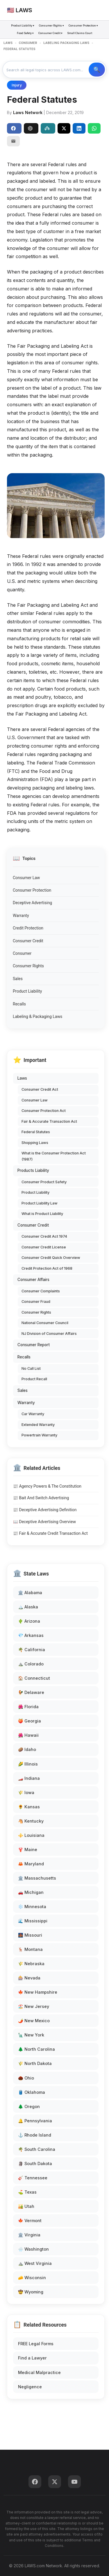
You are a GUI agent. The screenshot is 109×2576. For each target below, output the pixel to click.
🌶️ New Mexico (34, 2020)
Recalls (19, 1004)
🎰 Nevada (29, 1977)
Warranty (21, 915)
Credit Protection (28, 928)
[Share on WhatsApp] (94, 128)
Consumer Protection (32, 890)
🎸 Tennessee (32, 2177)
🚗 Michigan (31, 1892)
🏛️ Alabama (30, 1592)
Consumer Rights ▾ (51, 25)
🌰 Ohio (26, 2077)
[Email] (13, 141)
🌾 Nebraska (31, 1963)
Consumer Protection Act (44, 1110)
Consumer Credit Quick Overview (51, 1257)
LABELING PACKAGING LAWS (66, 43)
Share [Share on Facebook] (13, 128)
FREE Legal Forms (35, 2343)
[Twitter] (54, 2481)
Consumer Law (26, 877)
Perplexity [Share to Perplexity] (47, 128)
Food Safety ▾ (25, 33)
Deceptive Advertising (32, 902)
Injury (17, 85)
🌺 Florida (28, 1706)
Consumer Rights (28, 966)
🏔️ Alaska (28, 1606)
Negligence (30, 2386)
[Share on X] (64, 128)
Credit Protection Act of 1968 (47, 1268)
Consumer (22, 953)
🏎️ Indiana (29, 1778)
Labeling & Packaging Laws (37, 1016)
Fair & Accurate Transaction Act (49, 1121)
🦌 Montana (30, 1949)
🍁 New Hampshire (37, 1992)
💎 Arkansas (31, 1635)
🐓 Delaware (31, 1692)
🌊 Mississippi (32, 1920)
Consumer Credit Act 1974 (44, 1236)
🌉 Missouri (30, 1935)
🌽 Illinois (28, 1763)
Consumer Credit (28, 940)
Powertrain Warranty (39, 1435)
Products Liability (33, 1170)
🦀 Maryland (31, 1863)
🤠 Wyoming (30, 2291)
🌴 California (31, 1649)
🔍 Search (97, 70)
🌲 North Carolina (36, 2049)
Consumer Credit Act (40, 1089)
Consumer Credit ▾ (50, 33)
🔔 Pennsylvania (35, 2120)
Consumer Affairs (33, 1279)
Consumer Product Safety (44, 1182)
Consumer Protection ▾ (83, 25)
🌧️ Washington (33, 2249)
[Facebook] (34, 2481)
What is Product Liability (42, 1213)
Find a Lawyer (32, 2357)
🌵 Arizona (29, 1621)
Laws (22, 1078)
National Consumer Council (45, 1323)
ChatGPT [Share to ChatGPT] (30, 128)
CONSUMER (28, 43)
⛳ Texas (27, 2192)
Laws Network (27, 112)
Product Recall (34, 1379)
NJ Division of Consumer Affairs (49, 1333)
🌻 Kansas (29, 1806)
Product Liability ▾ (22, 25)
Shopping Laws (35, 1142)
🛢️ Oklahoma (31, 2092)
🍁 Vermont (30, 2220)
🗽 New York (31, 2034)
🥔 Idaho (27, 1749)
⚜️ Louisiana (31, 1835)
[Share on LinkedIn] (79, 128)
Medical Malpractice (39, 2372)
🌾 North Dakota (35, 2063)
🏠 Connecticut (34, 1678)
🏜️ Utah (26, 2206)
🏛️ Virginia (29, 2234)
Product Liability (27, 991)
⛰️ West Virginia (35, 2263)
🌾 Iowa (26, 1792)
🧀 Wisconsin (32, 2277)
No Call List (31, 1368)
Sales (18, 978)
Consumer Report (33, 1344)
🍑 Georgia (29, 1720)
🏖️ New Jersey (33, 2006)
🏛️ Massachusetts (37, 1878)
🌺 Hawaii (28, 1735)
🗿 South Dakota (35, 2163)
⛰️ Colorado (31, 1663)
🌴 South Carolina (36, 2149)
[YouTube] (74, 2481)
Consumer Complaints (41, 1291)
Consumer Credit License (44, 1247)
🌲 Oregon (29, 2106)
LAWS (7, 43)
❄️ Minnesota (32, 1906)
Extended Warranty (38, 1424)
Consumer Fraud (36, 1301)
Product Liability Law (40, 1203)
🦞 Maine (27, 1849)
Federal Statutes (36, 1132)
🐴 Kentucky (31, 1821)
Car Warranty (33, 1414)
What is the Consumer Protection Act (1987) (54, 1156)
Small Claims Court (79, 33)
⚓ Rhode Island (34, 2135)
